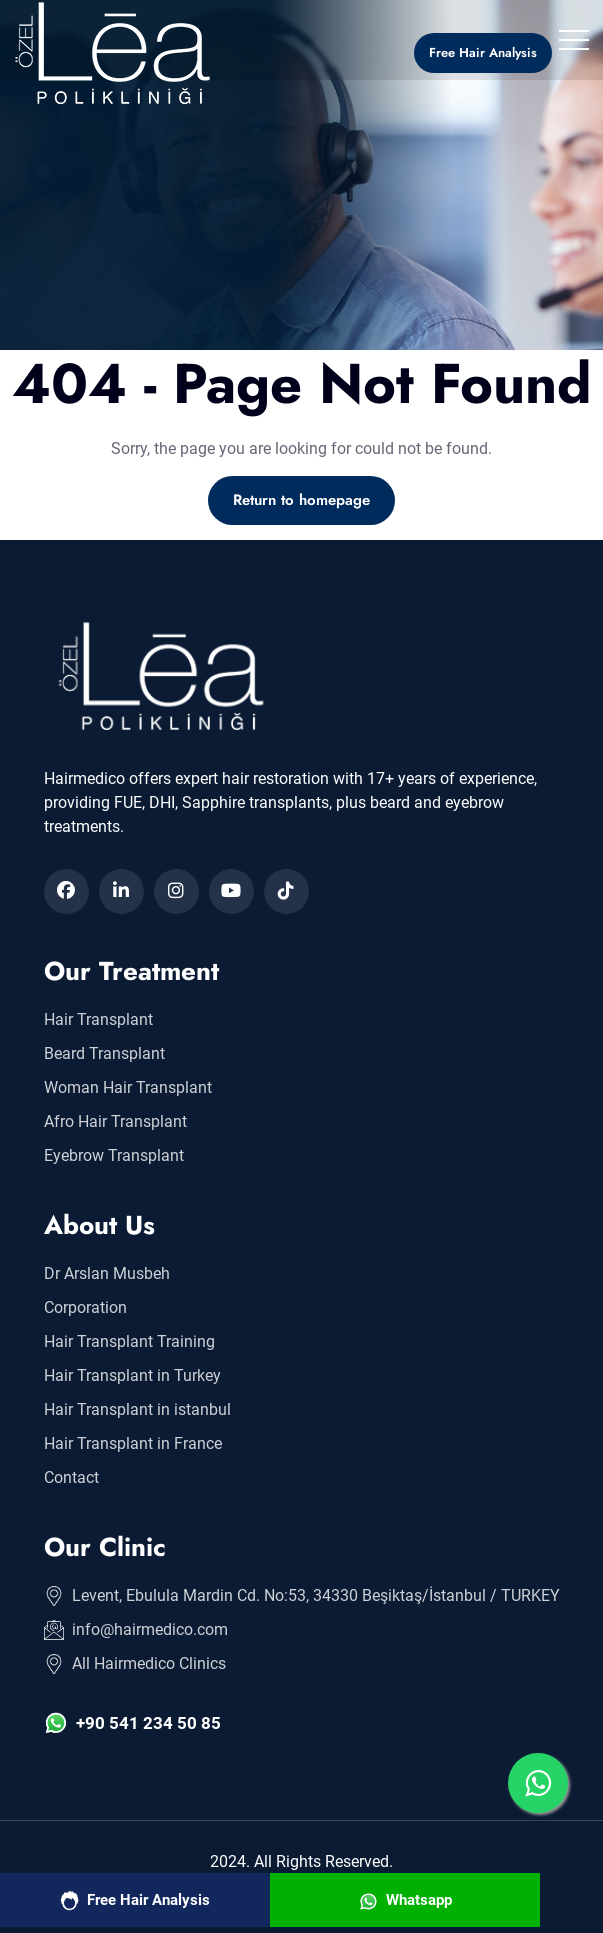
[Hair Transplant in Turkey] (121, 53)
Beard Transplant (104, 1053)
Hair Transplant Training (129, 1341)
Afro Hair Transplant (115, 1121)
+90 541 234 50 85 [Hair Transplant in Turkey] (132, 1723)
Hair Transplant (98, 1019)
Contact (71, 1477)
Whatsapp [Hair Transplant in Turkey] (405, 1901)
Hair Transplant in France (133, 1443)
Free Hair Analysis (135, 1901)
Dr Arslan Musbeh (107, 1273)
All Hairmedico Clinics (135, 1664)
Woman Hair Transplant (128, 1087)
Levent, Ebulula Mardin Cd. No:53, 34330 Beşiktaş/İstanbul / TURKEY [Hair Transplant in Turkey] (302, 1596)
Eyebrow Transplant (114, 1155)
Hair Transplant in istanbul (137, 1409)
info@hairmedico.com (136, 1630)
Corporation (85, 1307)
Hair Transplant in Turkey (132, 1375)
